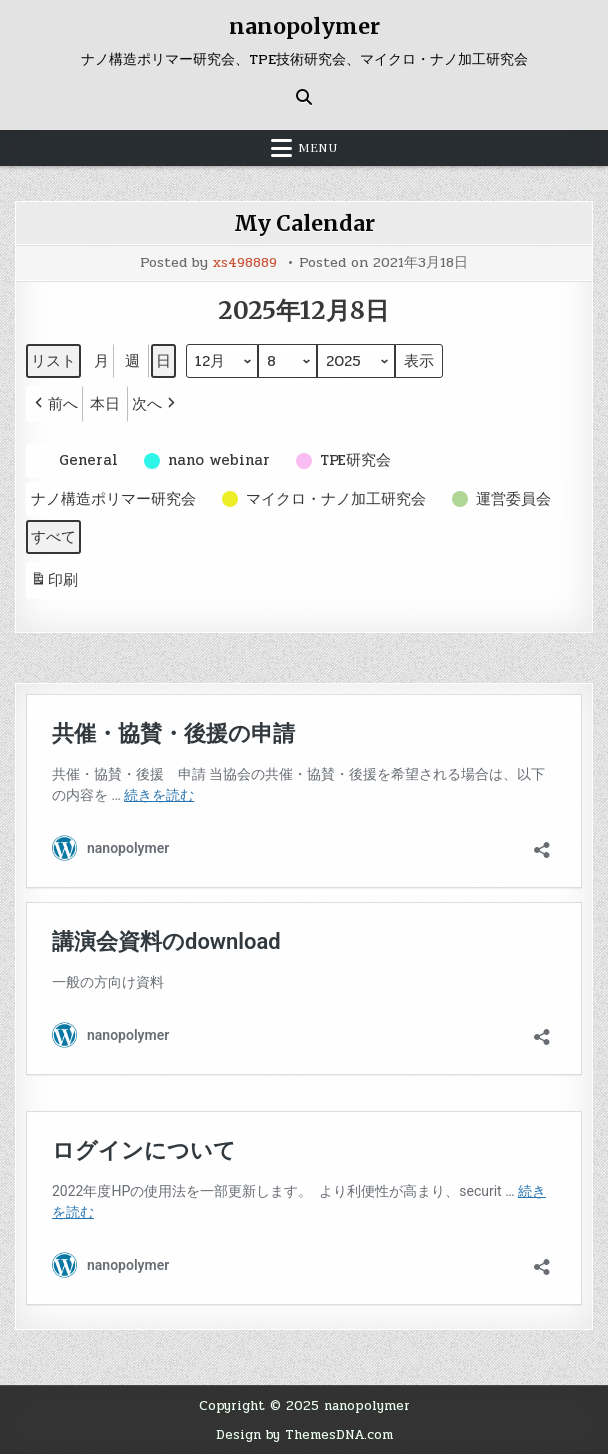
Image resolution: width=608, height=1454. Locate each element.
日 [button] (163, 360)
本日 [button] (105, 403)
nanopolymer (304, 26)
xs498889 (245, 262)
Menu (318, 147)
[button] (54, 403)
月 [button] (101, 360)
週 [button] (132, 360)
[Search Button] (304, 96)
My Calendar (304, 222)
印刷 (54, 581)
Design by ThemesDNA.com (304, 1433)
